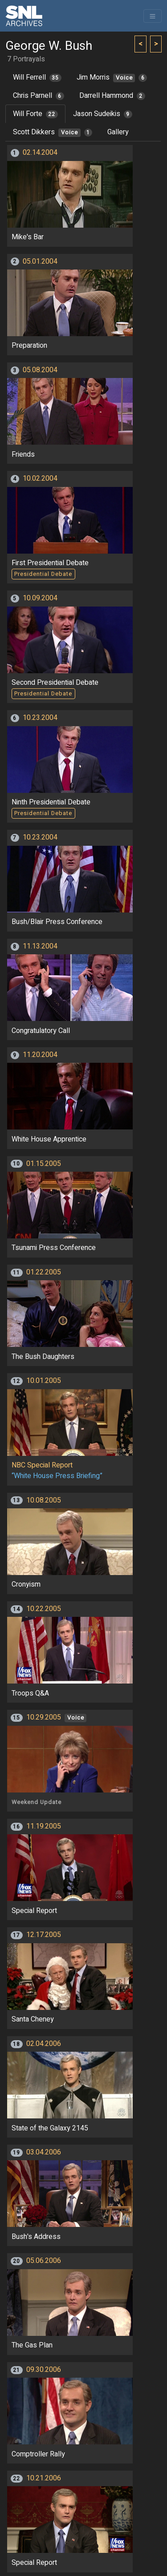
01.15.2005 (43, 1163)
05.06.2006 (43, 2260)
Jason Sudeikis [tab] (102, 114)
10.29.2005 (43, 1717)
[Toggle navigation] (152, 16)
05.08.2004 (40, 370)
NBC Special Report (42, 1465)
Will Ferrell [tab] (37, 77)
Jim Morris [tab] (112, 77)
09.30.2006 (43, 2369)
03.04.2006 (43, 2152)
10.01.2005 (43, 1380)
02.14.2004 (40, 152)
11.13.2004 (40, 946)
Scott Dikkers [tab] (52, 132)
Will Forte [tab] (35, 114)
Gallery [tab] (118, 132)
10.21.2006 (43, 2478)
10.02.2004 (40, 478)
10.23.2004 (40, 717)
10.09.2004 (40, 598)
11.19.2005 (43, 1826)
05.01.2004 (40, 261)
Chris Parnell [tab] (38, 95)
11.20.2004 (40, 1054)
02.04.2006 (43, 2043)
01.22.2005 (43, 1272)
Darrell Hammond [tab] (112, 95)
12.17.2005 (43, 1934)
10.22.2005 (43, 1608)
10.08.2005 (43, 1500)
